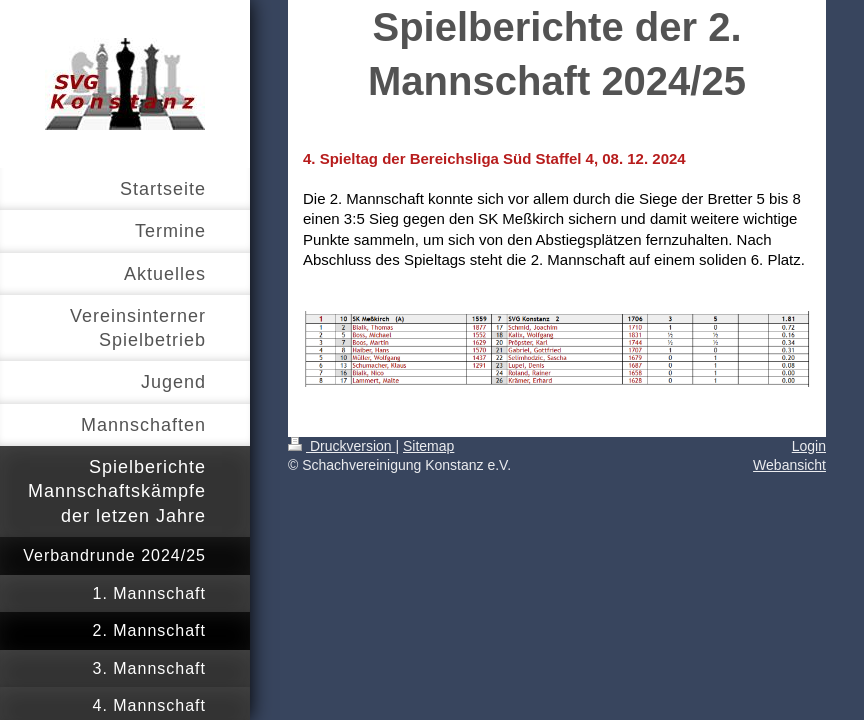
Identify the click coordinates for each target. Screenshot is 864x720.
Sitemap (428, 446)
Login (809, 446)
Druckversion (341, 446)
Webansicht (789, 465)
